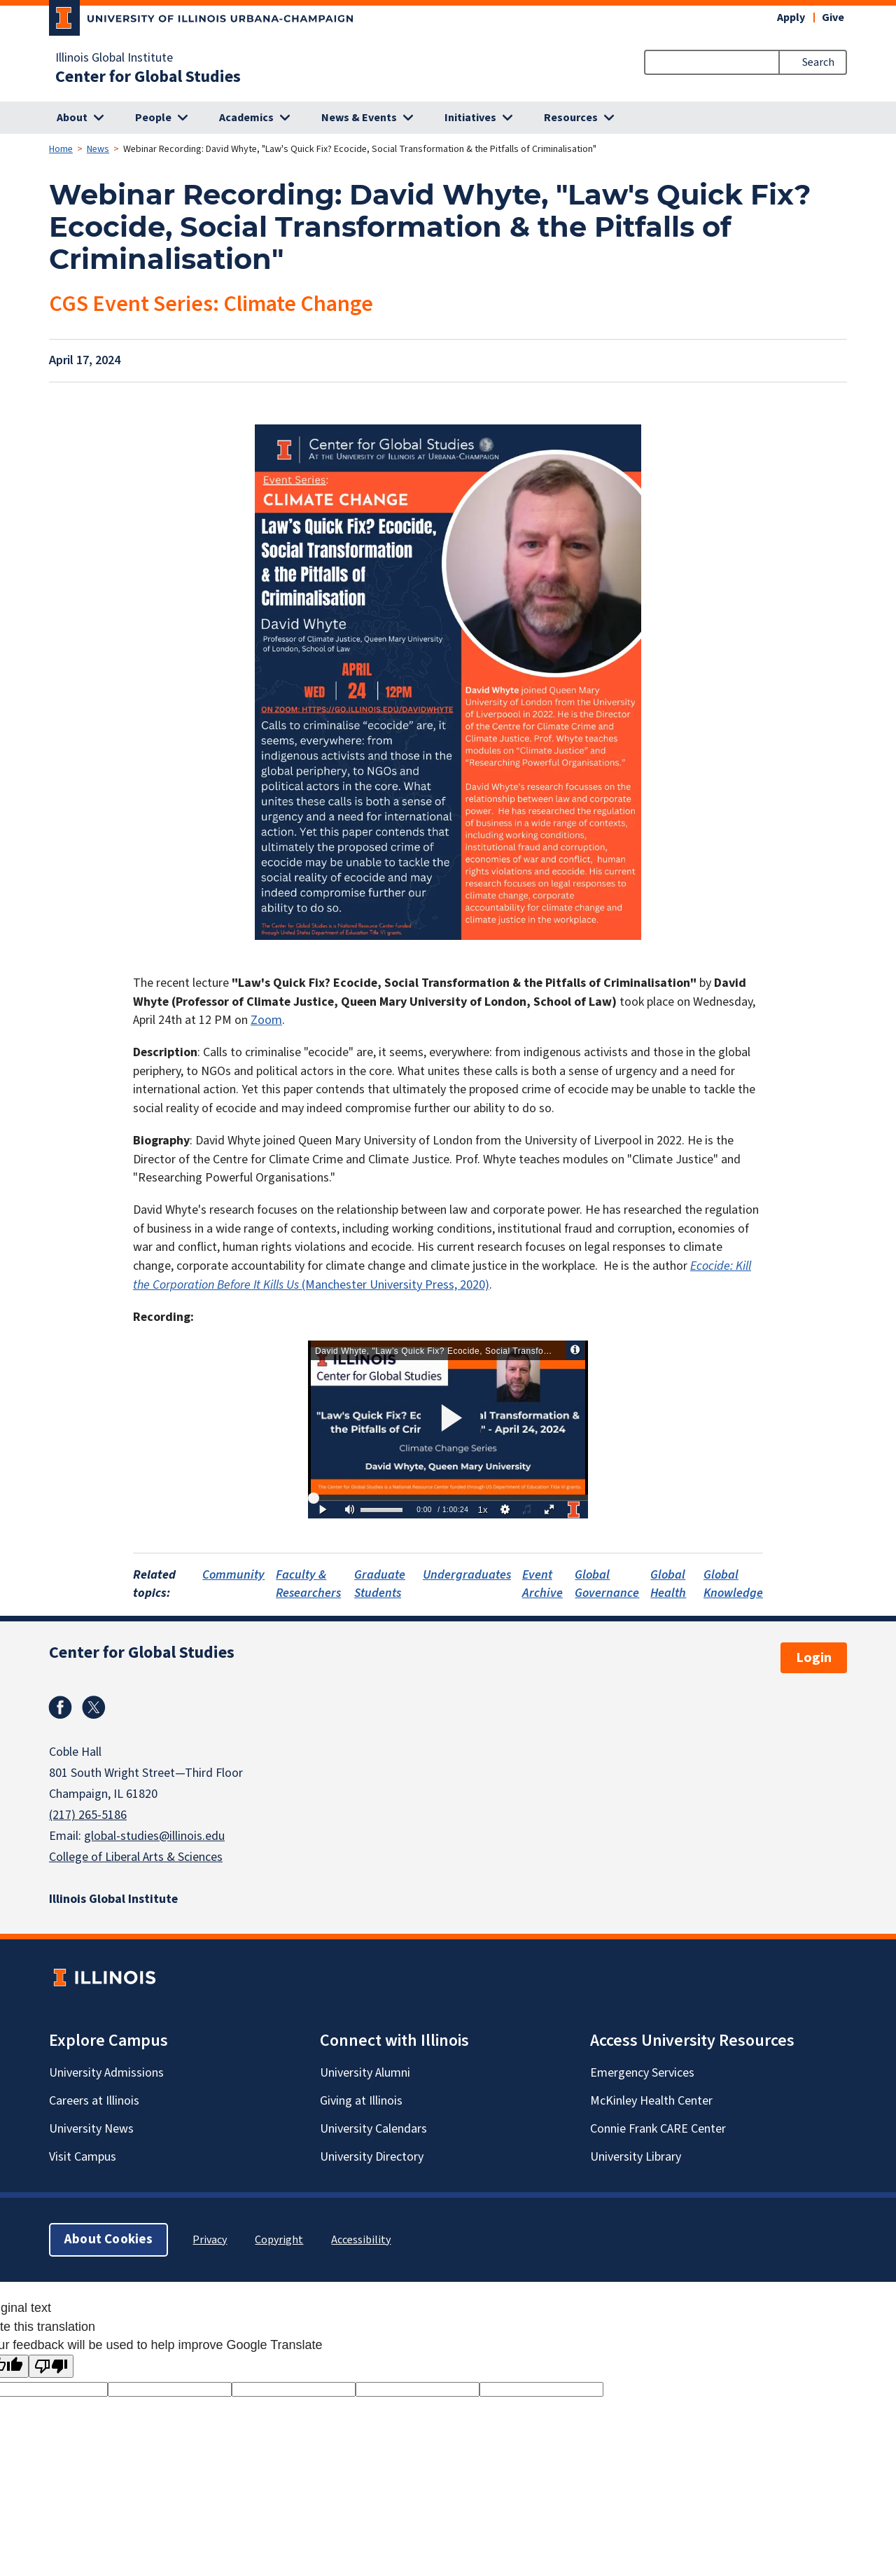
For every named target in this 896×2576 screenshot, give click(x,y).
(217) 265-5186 (88, 1815)
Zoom (266, 1020)
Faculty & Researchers (308, 1584)
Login (814, 1658)
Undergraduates (467, 1575)
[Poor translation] (51, 2366)
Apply (791, 17)
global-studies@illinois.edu (154, 1836)
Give (833, 17)
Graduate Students (379, 1584)
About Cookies (108, 2239)
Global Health (668, 1584)
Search (818, 62)
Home (61, 149)
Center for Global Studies (148, 77)
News (98, 149)
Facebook (60, 1707)
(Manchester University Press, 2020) (442, 1275)
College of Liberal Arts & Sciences (136, 1857)
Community (233, 1575)
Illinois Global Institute (114, 58)
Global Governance (607, 1584)
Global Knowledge (733, 1584)
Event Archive (542, 1584)
